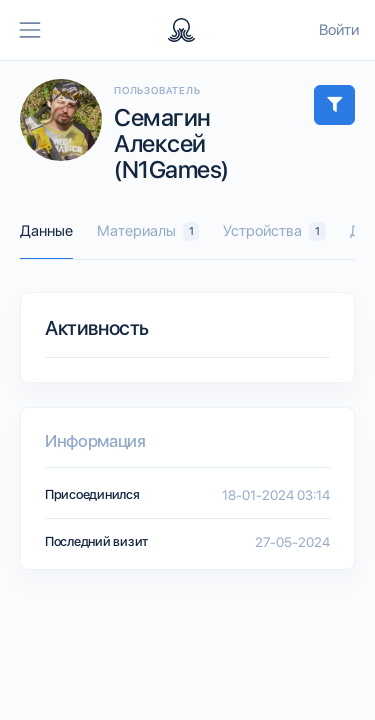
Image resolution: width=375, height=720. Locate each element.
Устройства (274, 231)
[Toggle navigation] (30, 30)
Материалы (148, 231)
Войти (339, 30)
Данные (46, 231)
